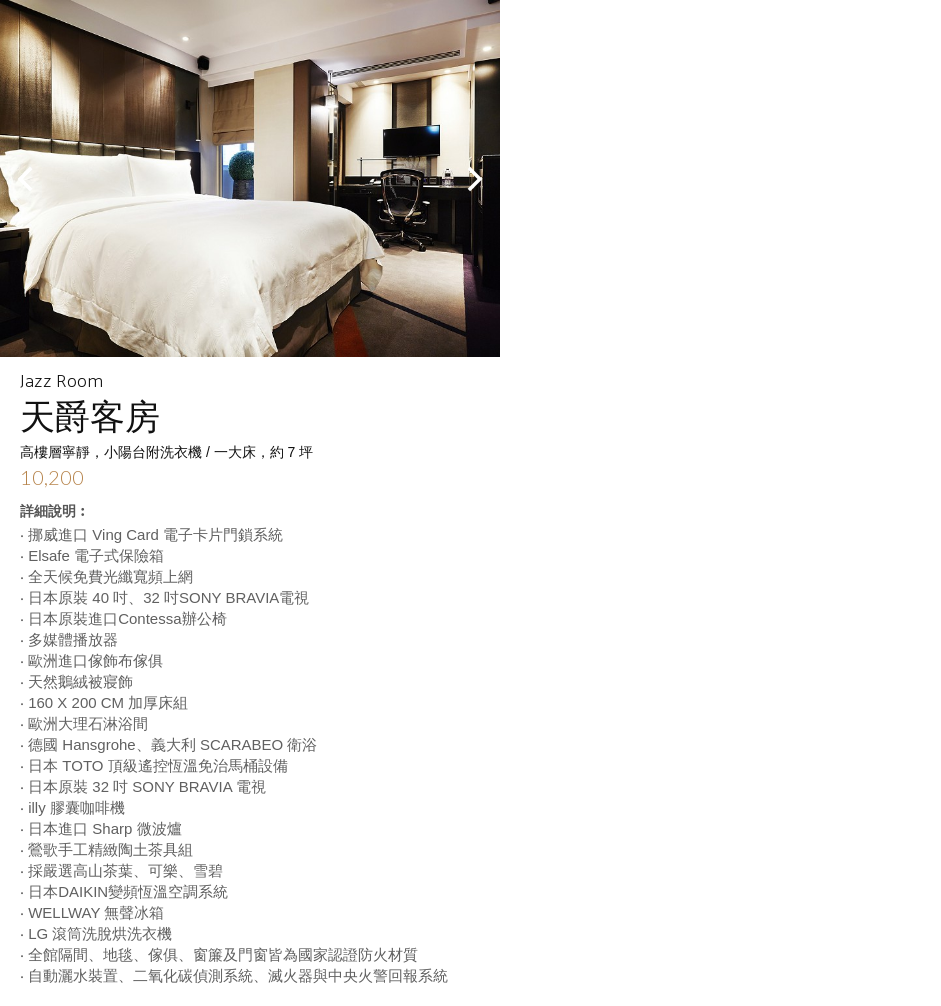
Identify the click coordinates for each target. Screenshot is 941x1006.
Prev (26, 179)
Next (474, 179)
